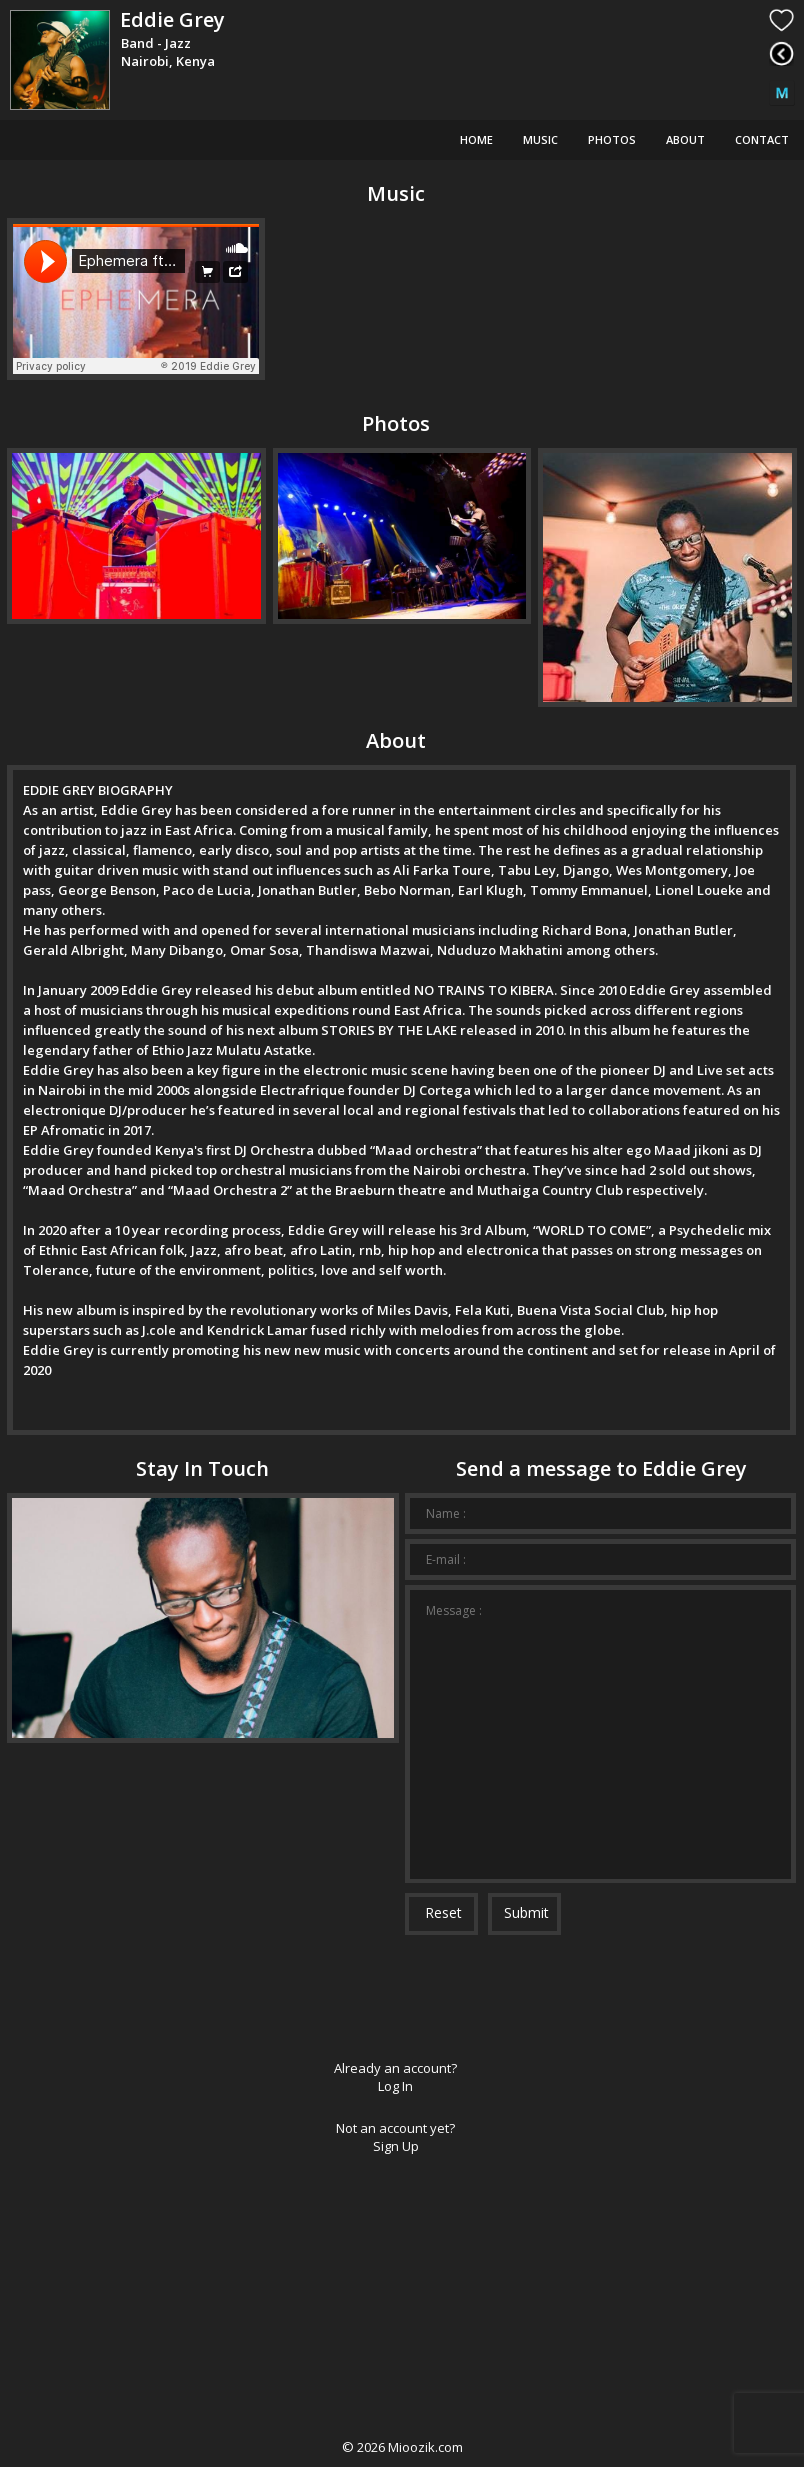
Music (540, 139)
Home (476, 139)
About (685, 139)
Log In (395, 2086)
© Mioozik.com (402, 2447)
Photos (612, 139)
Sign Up (396, 2146)
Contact (762, 139)
